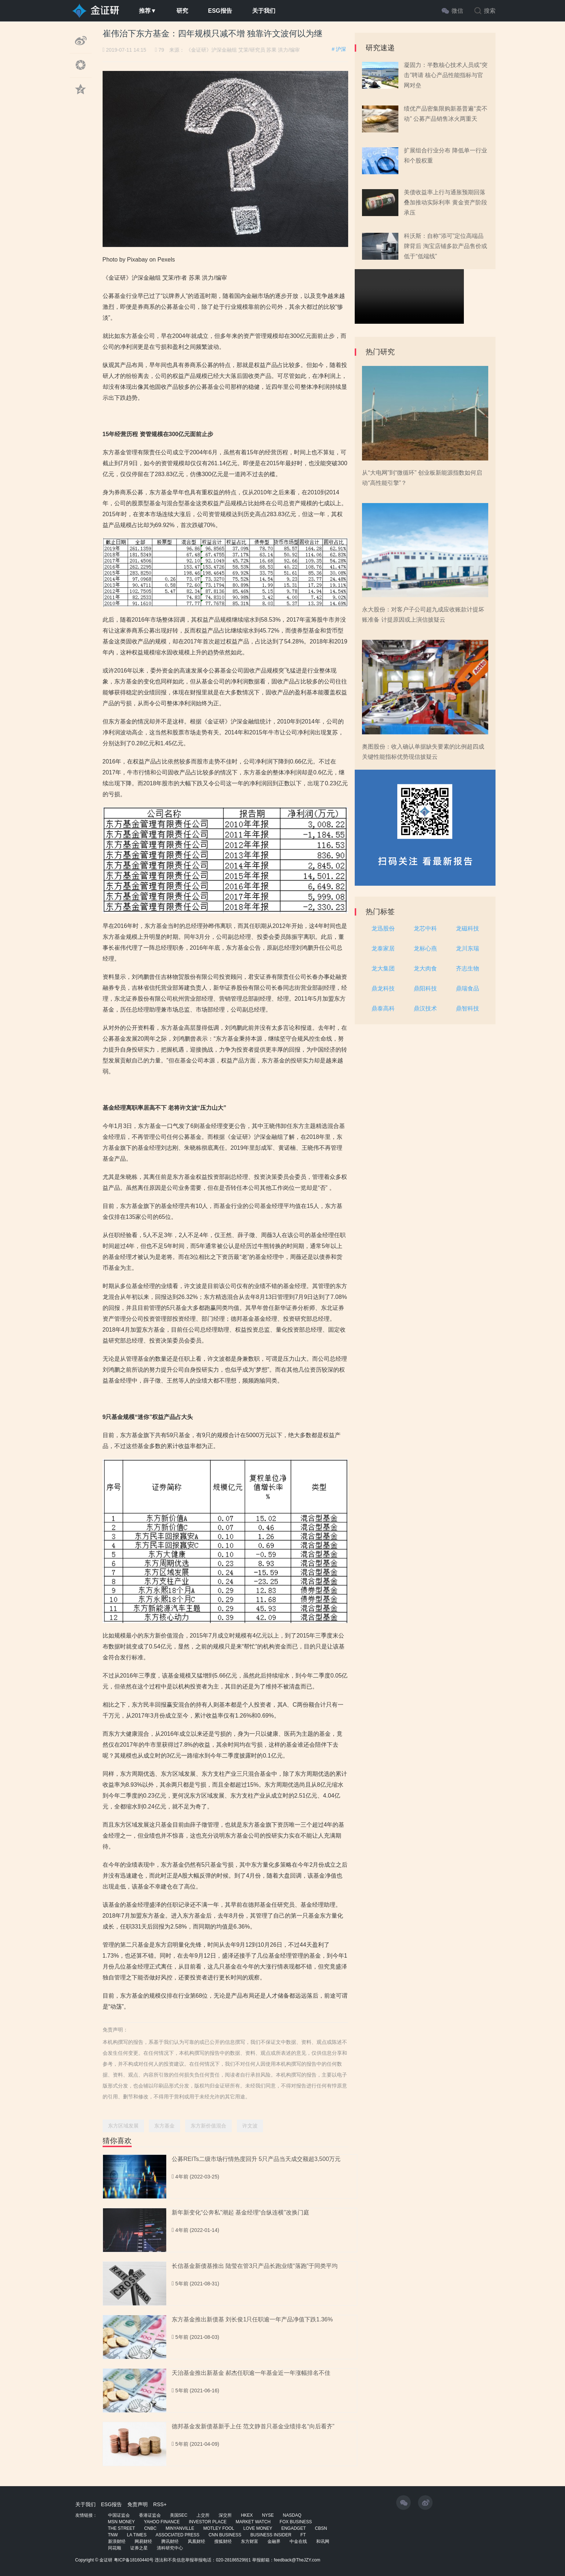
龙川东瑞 (467, 948)
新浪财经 (117, 2541)
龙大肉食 (425, 968)
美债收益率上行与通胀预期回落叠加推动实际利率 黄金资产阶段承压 (445, 202)
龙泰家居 (383, 948)
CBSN (321, 2528)
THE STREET (121, 2528)
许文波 (250, 2126)
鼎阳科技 (425, 988)
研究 (182, 11)
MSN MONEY (121, 2521)
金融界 (273, 2541)
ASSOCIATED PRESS (177, 2534)
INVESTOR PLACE (208, 2521)
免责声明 (137, 2504)
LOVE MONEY (257, 2528)
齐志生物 (467, 968)
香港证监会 (150, 2515)
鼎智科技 (467, 1008)
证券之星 (139, 2548)
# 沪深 (339, 49)
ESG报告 (220, 11)
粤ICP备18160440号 (134, 2560)
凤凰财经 (196, 2541)
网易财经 (143, 2541)
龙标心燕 (425, 948)
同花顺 (114, 2548)
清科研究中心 (170, 2548)
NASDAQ (292, 2515)
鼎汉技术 (425, 1008)
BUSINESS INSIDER (270, 2534)
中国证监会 (119, 2515)
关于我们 (263, 11)
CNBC (150, 2528)
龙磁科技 (467, 928)
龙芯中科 (425, 928)
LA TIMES (137, 2534)
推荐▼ (147, 11)
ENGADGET (293, 2528)
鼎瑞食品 (467, 988)
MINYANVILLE (180, 2528)
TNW (113, 2534)
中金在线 (298, 2541)
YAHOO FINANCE (162, 2521)
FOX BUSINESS (296, 2521)
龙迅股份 (383, 928)
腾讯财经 (170, 2541)
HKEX (247, 2515)
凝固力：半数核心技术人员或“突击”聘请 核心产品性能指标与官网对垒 (445, 75)
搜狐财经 (223, 2541)
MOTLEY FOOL (218, 2528)
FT (303, 2534)
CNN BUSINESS (224, 2534)
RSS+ (160, 2504)
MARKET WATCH (253, 2521)
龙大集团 (383, 968)
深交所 (225, 2515)
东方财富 (249, 2541)
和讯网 (322, 2541)
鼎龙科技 (383, 988)
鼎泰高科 (383, 1008)
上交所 (203, 2515)
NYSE (268, 2515)
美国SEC (179, 2515)
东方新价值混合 (208, 2126)
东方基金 (164, 2126)
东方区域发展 (123, 2126)
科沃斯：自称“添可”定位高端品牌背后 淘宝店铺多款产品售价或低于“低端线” (445, 246)
